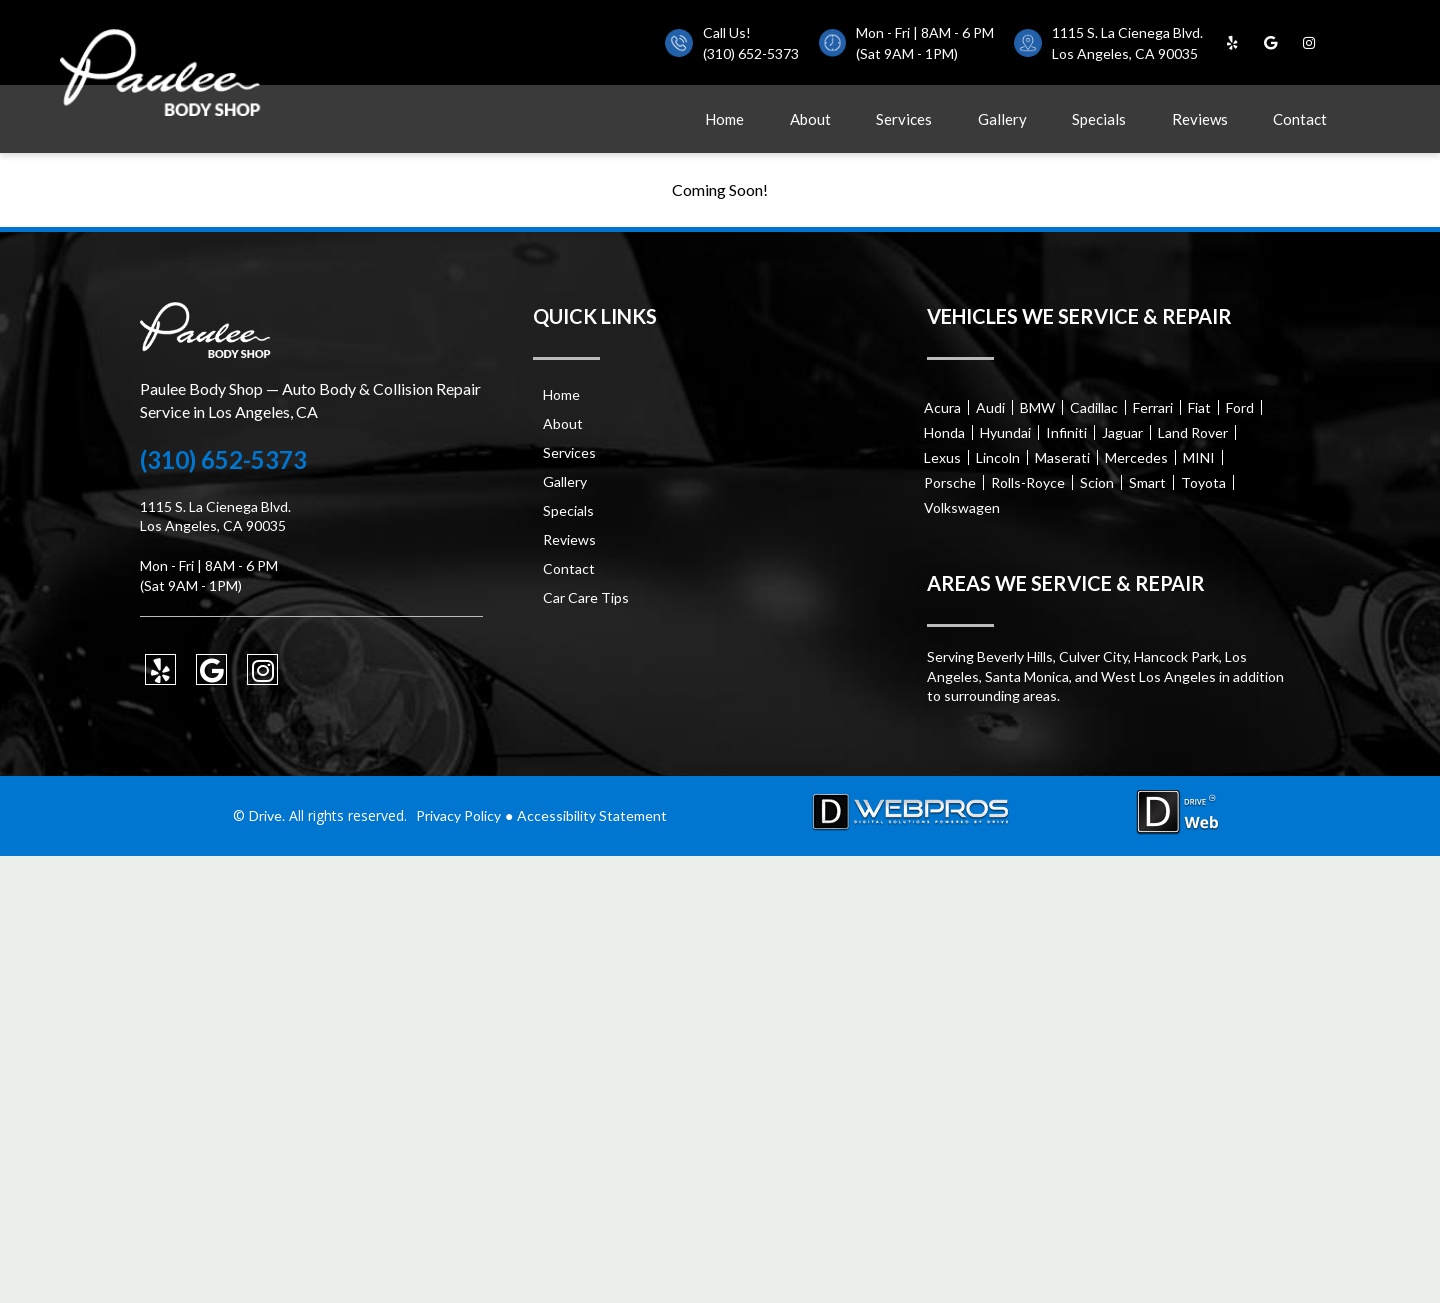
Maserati (1062, 457)
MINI (1199, 457)
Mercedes (1136, 457)
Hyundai (1005, 432)
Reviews (1200, 119)
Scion (1097, 482)
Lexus (942, 457)
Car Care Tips (586, 597)
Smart (1147, 482)
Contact (1300, 119)
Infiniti (1066, 432)
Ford (1240, 407)
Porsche (950, 482)
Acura (942, 407)
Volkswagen (962, 507)
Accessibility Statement (592, 815)
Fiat (1199, 407)
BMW (1037, 407)
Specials (1099, 119)
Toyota (1203, 482)
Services (904, 119)
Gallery (1002, 119)
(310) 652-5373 (751, 53)
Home (724, 119)
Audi (990, 407)
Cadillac (1094, 407)
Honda (944, 432)
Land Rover (1193, 432)
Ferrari (1153, 407)
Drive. (267, 815)
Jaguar (1122, 432)
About (810, 119)
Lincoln (998, 457)
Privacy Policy (458, 815)
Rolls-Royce (1028, 482)
